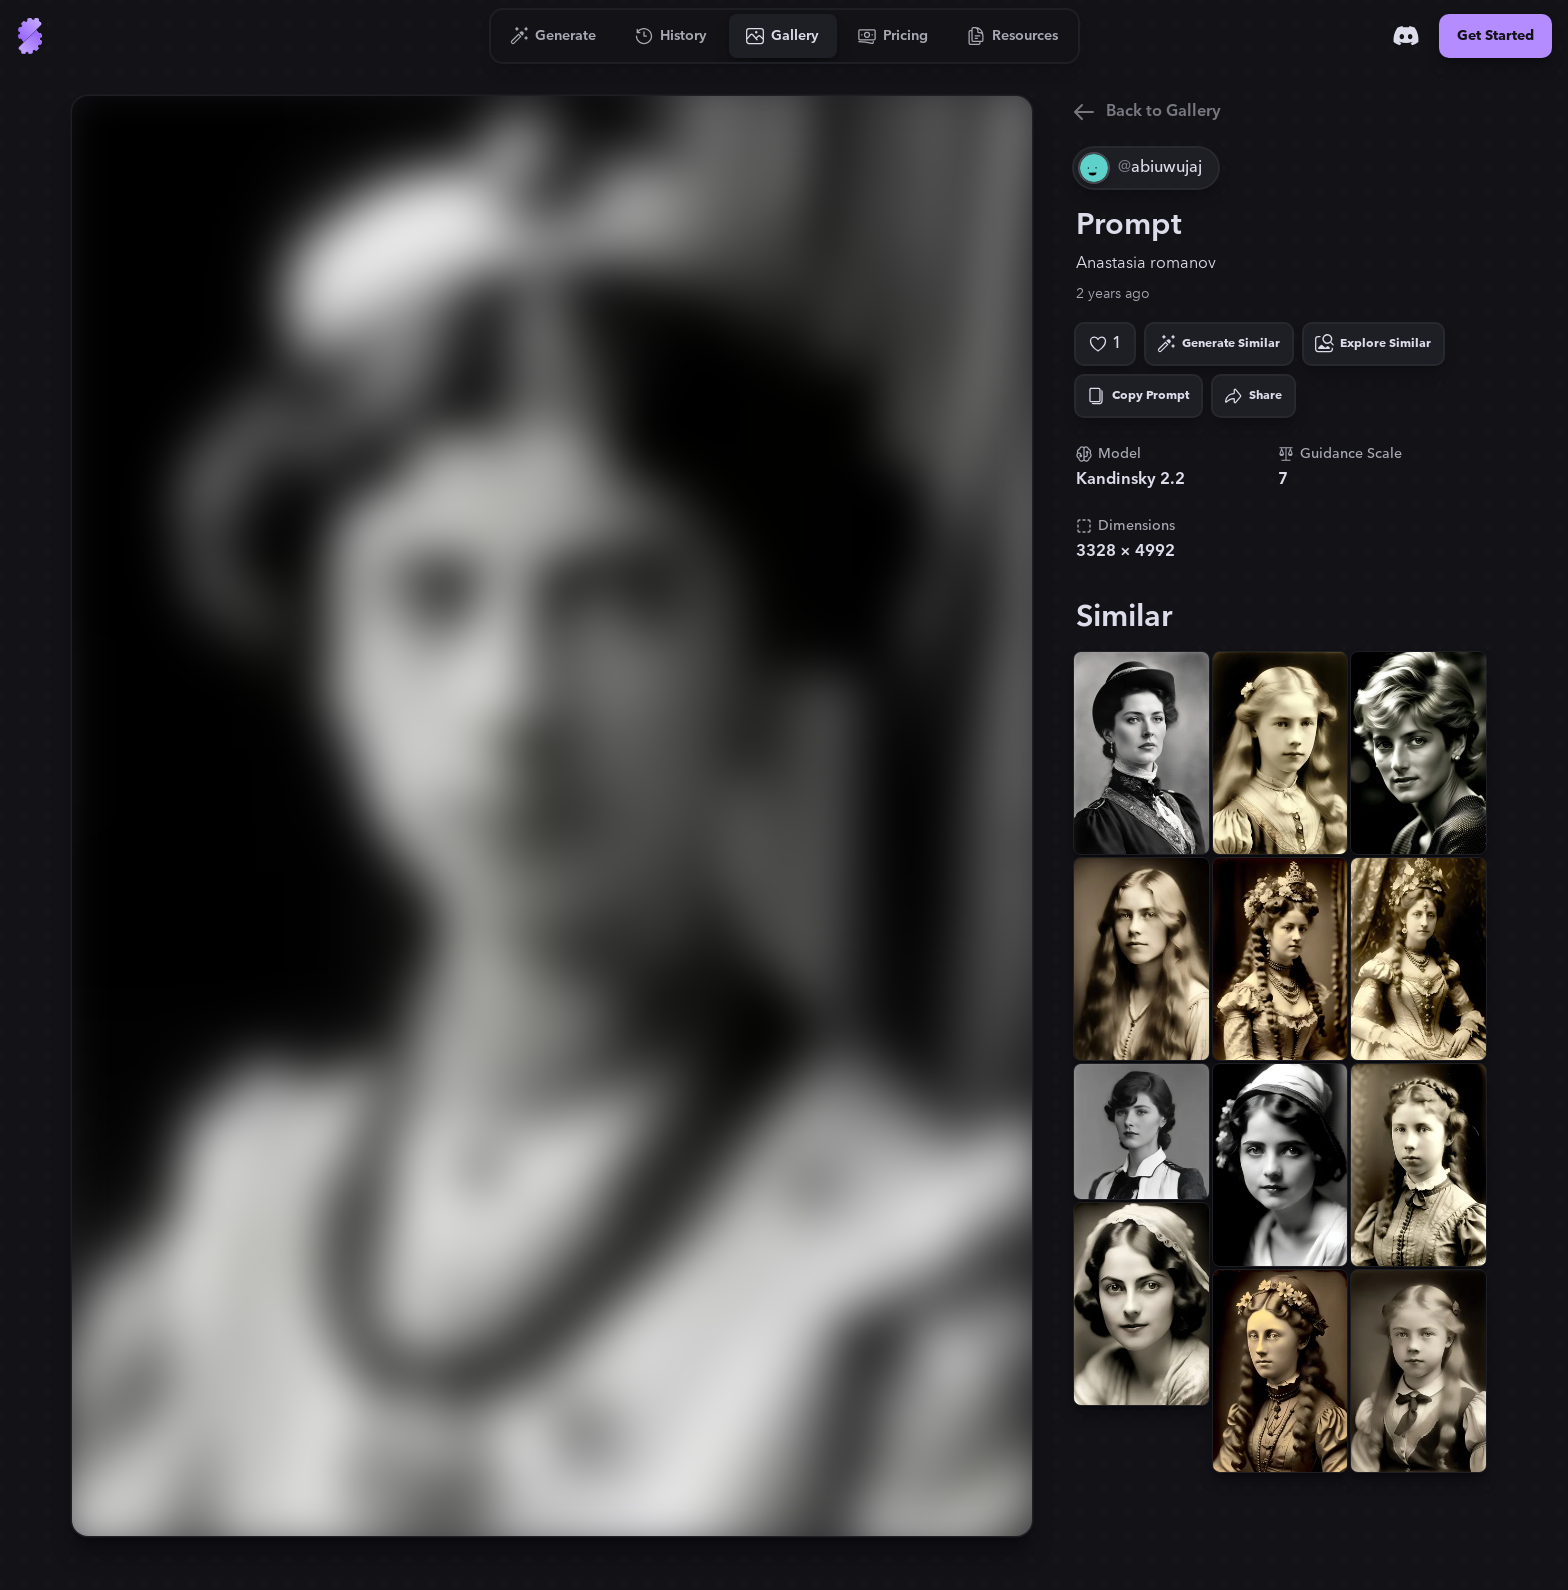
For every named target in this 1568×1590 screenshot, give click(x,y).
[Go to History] (671, 36)
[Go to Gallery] (783, 36)
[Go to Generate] (553, 36)
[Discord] (1406, 36)
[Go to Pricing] (893, 36)
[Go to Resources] (1013, 36)
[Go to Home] (30, 36)
